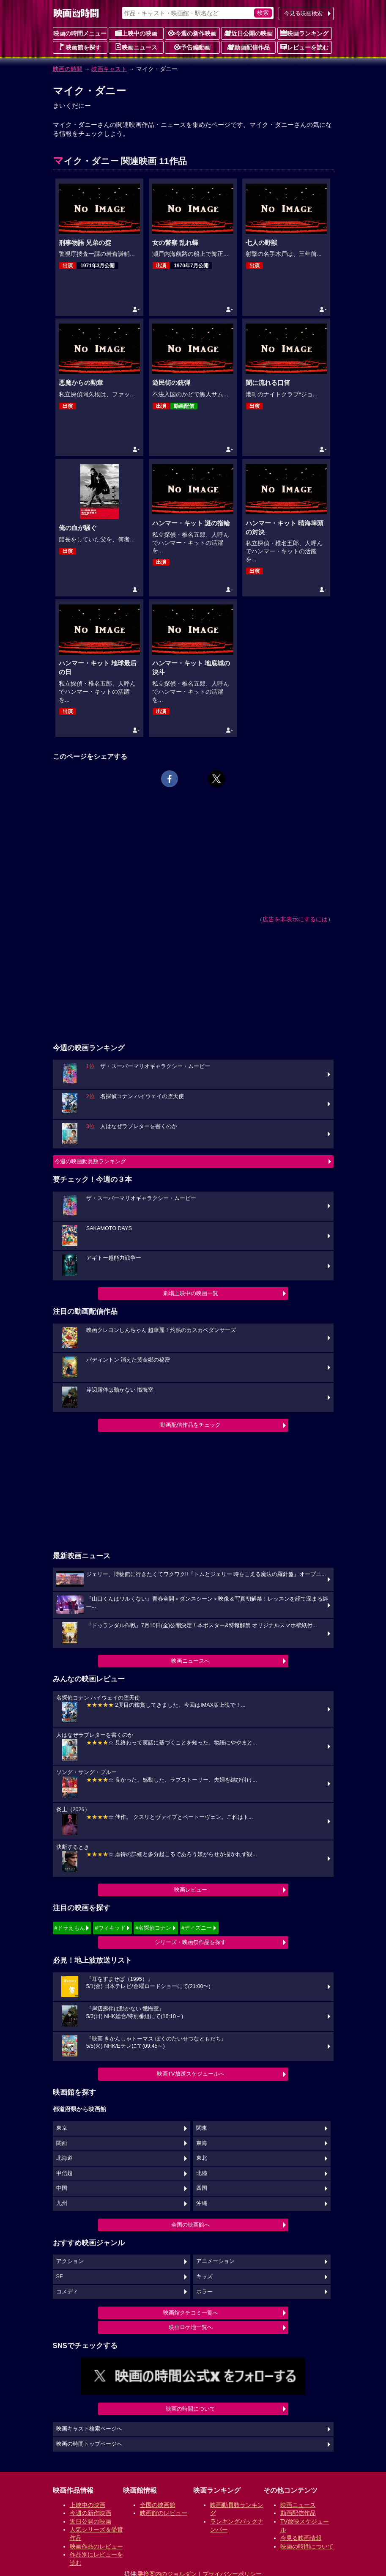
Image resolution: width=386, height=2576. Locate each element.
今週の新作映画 (192, 33)
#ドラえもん (70, 1928)
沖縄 (201, 2203)
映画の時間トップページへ (89, 2444)
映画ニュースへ (190, 1661)
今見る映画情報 (301, 2538)
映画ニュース (136, 47)
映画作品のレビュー (96, 2546)
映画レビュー (190, 1890)
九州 (61, 2203)
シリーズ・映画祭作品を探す (190, 1942)
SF (59, 2276)
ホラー (204, 2292)
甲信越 (64, 2173)
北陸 (201, 2173)
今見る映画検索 (303, 13)
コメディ (67, 2292)
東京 (61, 2128)
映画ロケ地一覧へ (191, 2327)
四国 (201, 2188)
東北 (201, 2158)
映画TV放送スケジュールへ (190, 2074)
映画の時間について (190, 2409)
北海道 (64, 2158)
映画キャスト (109, 69)
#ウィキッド (110, 1928)
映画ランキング (304, 33)
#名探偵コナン (153, 1928)
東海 (201, 2143)
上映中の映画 (136, 33)
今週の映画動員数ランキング (90, 1161)
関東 (201, 2128)
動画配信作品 (248, 47)
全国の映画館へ (190, 2225)
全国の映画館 (157, 2505)
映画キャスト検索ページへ (89, 2429)
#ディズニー (196, 1928)
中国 (61, 2188)
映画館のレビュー (163, 2513)
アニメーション (215, 2261)
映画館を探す (80, 47)
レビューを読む (304, 47)
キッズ (204, 2276)
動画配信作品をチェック (190, 1425)
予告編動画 (192, 47)
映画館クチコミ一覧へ (190, 2313)
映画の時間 (67, 69)
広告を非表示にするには (295, 919)
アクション (70, 2261)
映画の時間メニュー (80, 33)
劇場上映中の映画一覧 (190, 1293)
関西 (61, 2143)
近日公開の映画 (248, 33)
